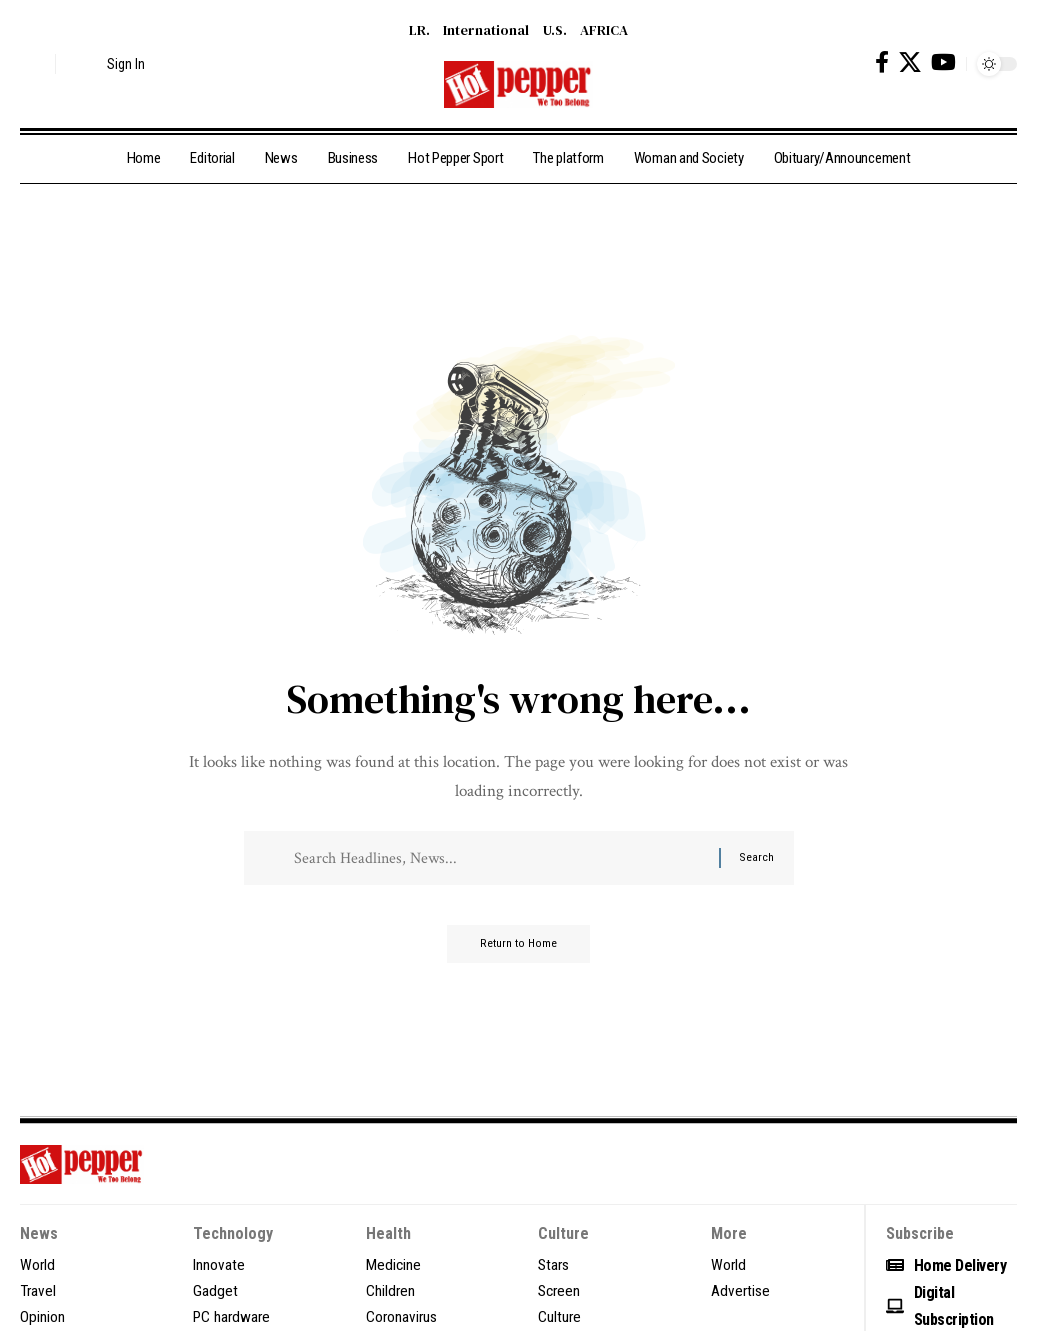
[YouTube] (943, 62)
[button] (35, 64)
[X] (910, 62)
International (486, 30)
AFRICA (604, 30)
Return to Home (518, 952)
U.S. (555, 30)
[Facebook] (882, 62)
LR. (419, 30)
